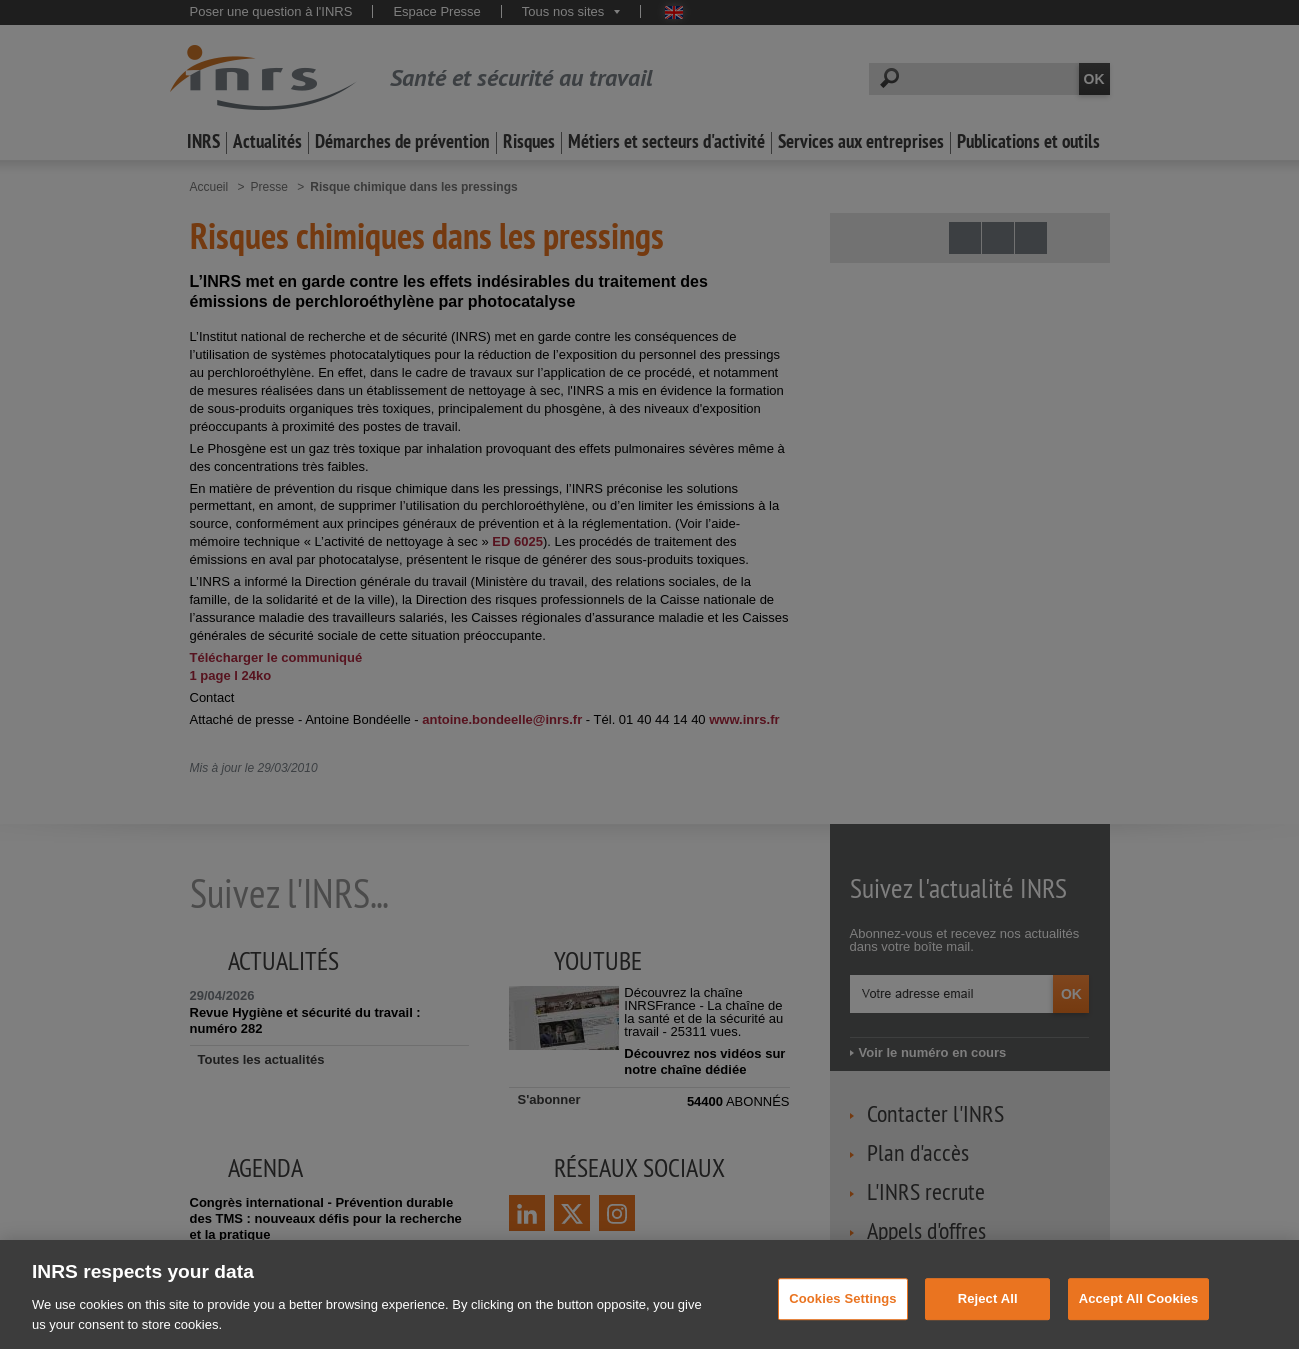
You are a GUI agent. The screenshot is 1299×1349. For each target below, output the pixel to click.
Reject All (988, 1316)
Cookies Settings (843, 1316)
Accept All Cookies (1139, 1316)
